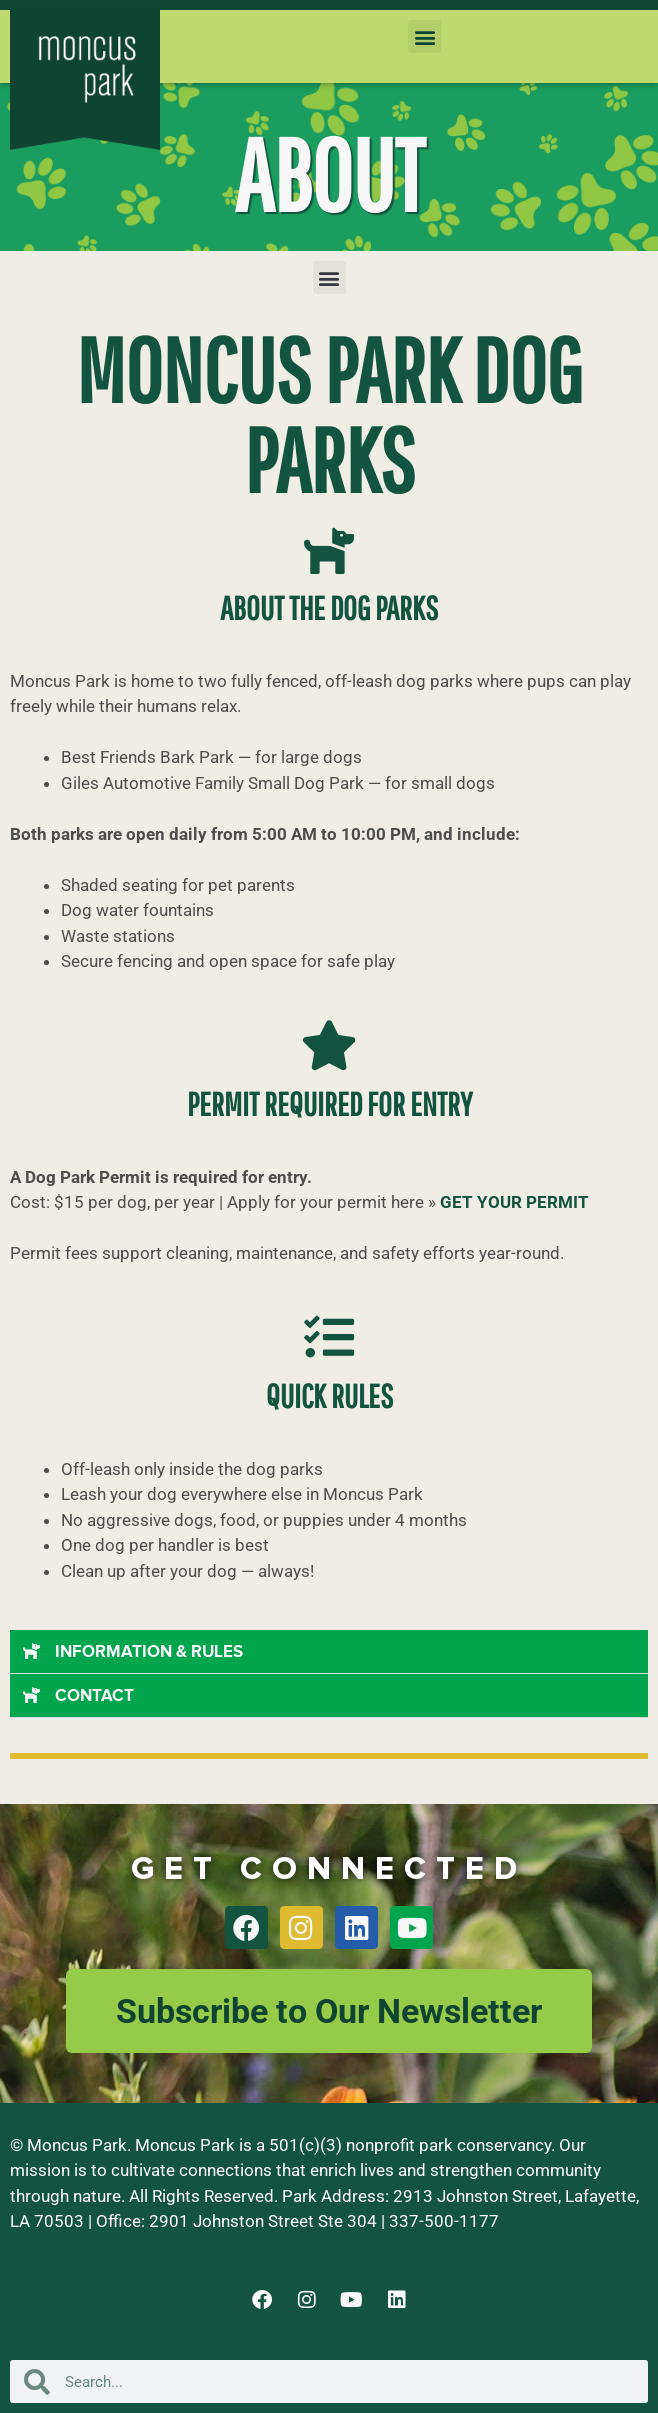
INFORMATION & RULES (149, 1652)
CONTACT (94, 1696)
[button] (424, 36)
